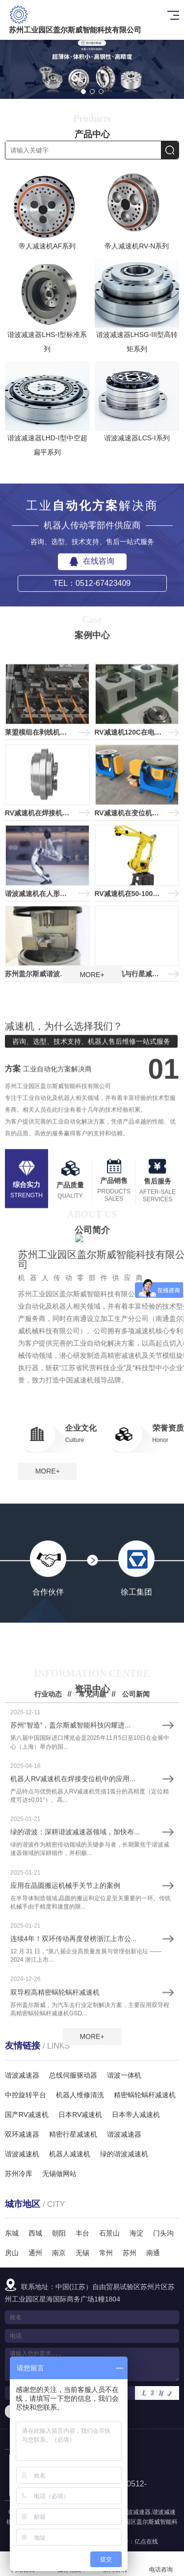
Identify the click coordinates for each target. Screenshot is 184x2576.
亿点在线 (146, 2541)
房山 (12, 2253)
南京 (59, 2253)
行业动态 (48, 1887)
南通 (153, 2253)
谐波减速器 (136, 2512)
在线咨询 (92, 620)
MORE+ (91, 975)
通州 (35, 2253)
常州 (106, 2253)
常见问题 (92, 1887)
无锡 (82, 2253)
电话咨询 (161, 2564)
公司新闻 (136, 1887)
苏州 (129, 2253)
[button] (83, 91)
